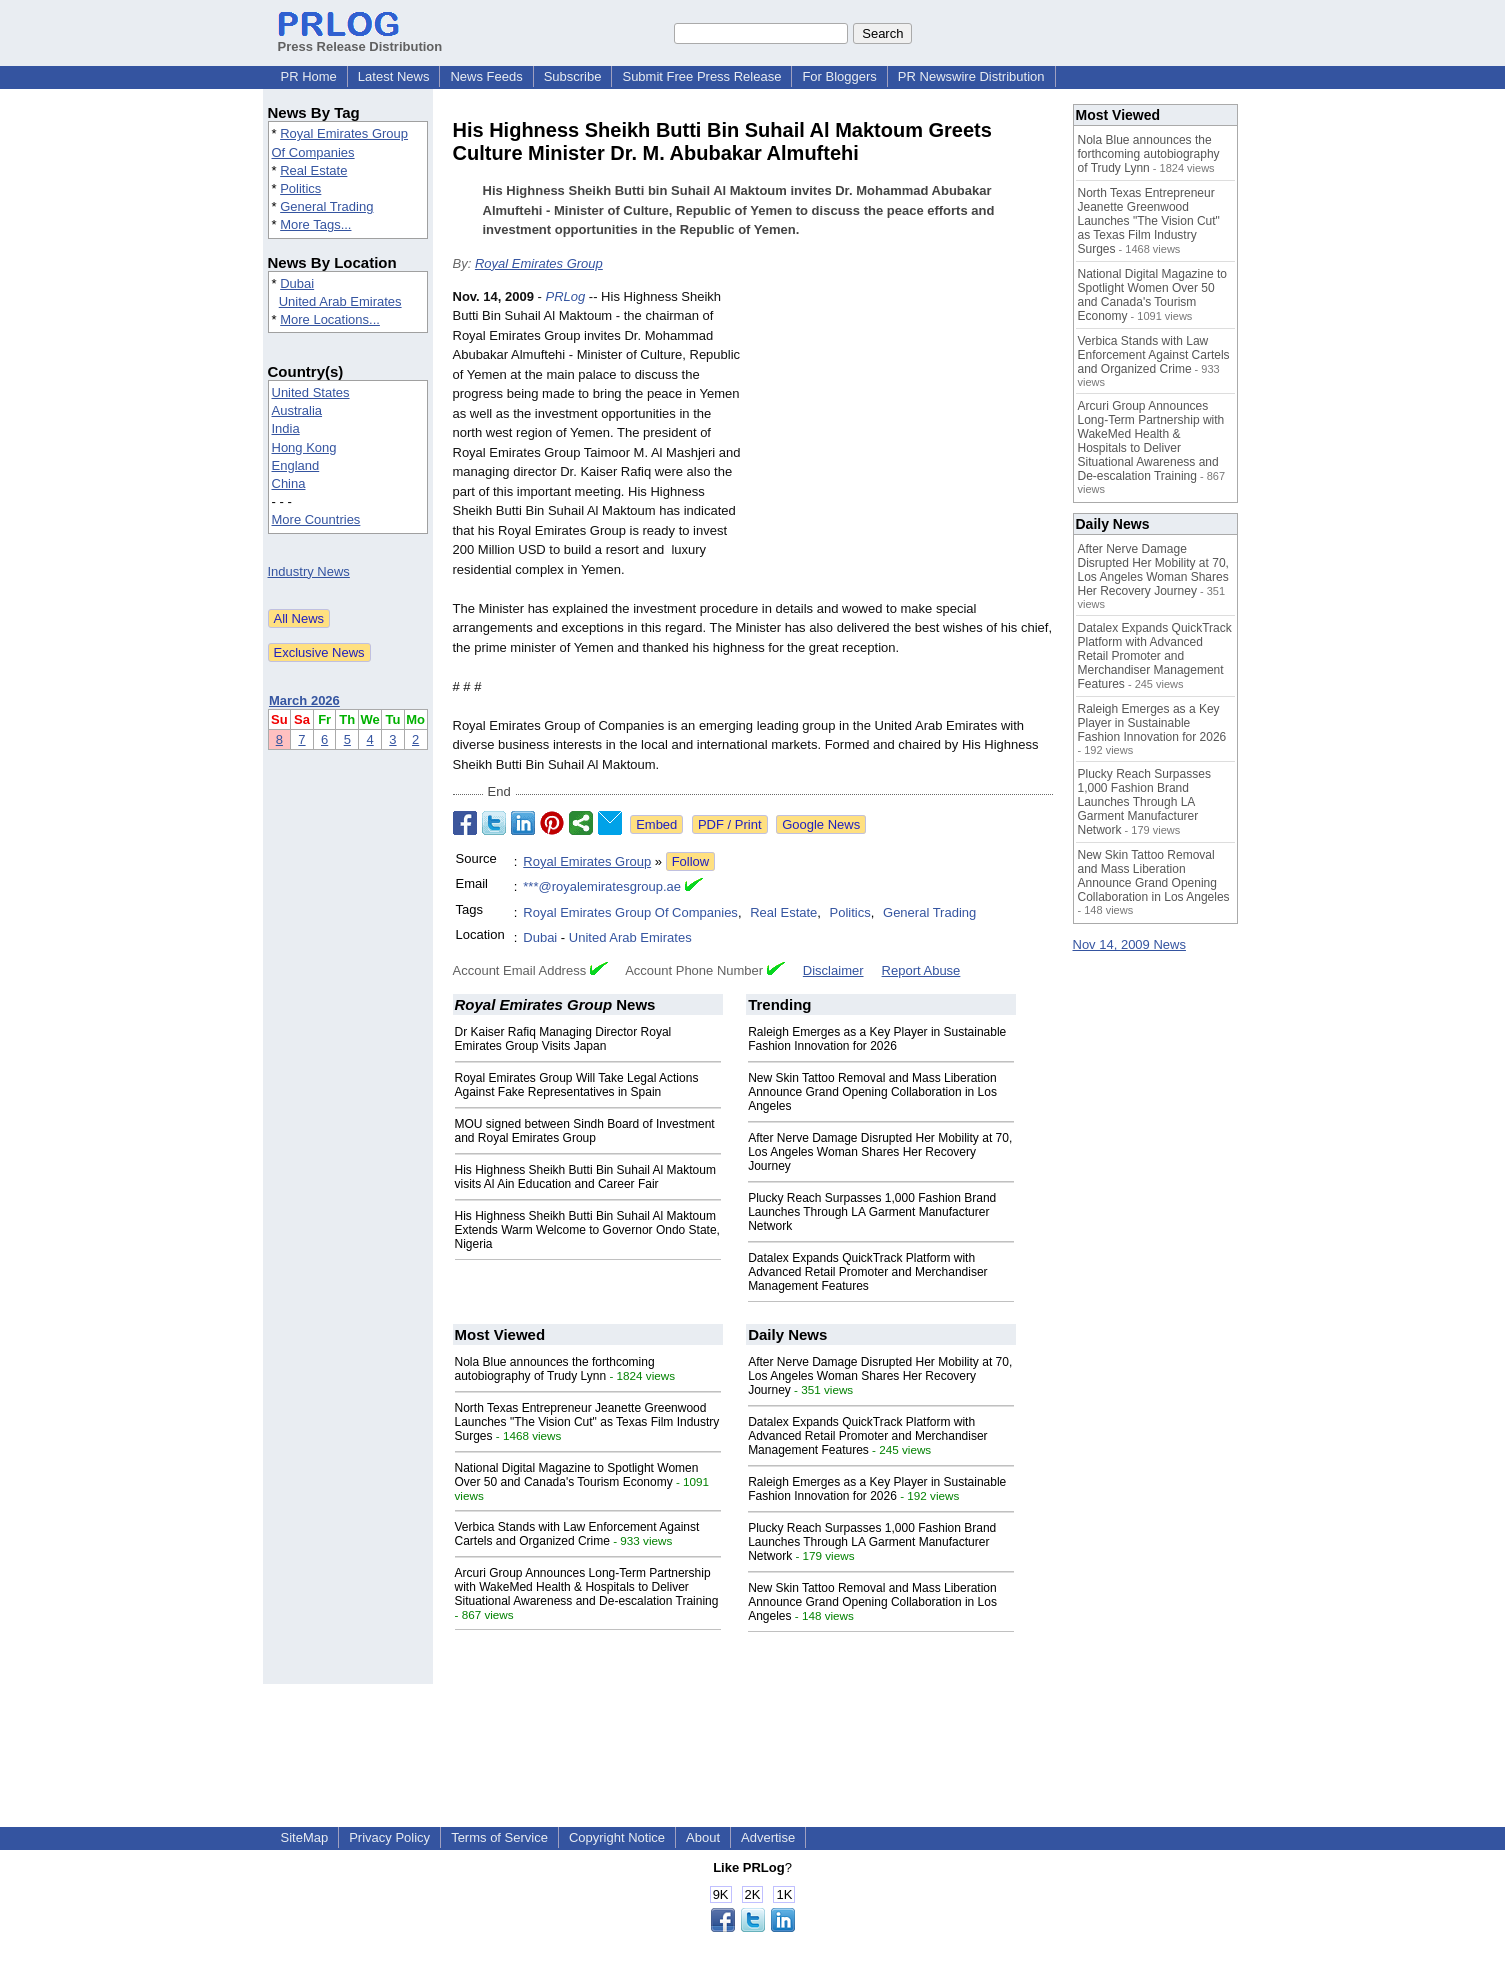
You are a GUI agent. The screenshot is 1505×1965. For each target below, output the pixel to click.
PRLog (565, 296)
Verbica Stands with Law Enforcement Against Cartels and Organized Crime (577, 1534)
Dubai (297, 283)
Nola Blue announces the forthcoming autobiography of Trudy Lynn (555, 1369)
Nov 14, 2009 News (1129, 944)
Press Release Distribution (360, 39)
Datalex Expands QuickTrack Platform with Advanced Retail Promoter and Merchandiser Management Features (867, 1272)
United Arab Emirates (340, 301)
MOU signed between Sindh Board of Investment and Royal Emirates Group (585, 1131)
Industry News (309, 571)
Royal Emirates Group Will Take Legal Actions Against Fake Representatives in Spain (577, 1085)
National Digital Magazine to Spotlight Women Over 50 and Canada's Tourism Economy (577, 1475)
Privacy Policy (389, 1837)
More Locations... (330, 319)
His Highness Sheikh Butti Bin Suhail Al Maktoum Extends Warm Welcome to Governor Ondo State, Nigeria (587, 1230)
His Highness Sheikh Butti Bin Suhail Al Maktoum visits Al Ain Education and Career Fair (585, 1177)
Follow (691, 861)
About (703, 1837)
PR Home (309, 76)
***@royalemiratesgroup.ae (602, 886)
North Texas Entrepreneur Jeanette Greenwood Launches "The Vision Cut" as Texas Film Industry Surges (587, 1422)
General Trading (326, 206)
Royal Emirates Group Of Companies (630, 912)
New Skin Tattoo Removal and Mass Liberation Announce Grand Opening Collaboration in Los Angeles (872, 1092)
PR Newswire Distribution (971, 76)
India (286, 428)
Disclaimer (833, 970)
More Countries (316, 519)
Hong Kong (304, 447)
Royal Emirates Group (539, 263)
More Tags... (315, 224)
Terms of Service (499, 1837)
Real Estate (313, 170)
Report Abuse (921, 970)
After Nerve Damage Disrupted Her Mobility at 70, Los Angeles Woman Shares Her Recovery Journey (880, 1152)
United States (311, 392)
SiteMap (305, 1837)
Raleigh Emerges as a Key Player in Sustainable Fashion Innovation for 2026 (877, 1039)
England (296, 465)
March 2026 (304, 700)
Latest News (394, 76)
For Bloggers (839, 76)
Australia (297, 410)
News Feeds (486, 76)
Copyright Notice (617, 1837)
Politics (300, 188)
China (289, 483)
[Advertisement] (903, 434)
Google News (821, 824)
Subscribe (573, 76)
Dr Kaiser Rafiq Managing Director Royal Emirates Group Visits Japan (563, 1039)
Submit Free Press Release (701, 76)
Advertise (768, 1837)
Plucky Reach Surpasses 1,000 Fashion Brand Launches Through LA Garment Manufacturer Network (872, 1212)
